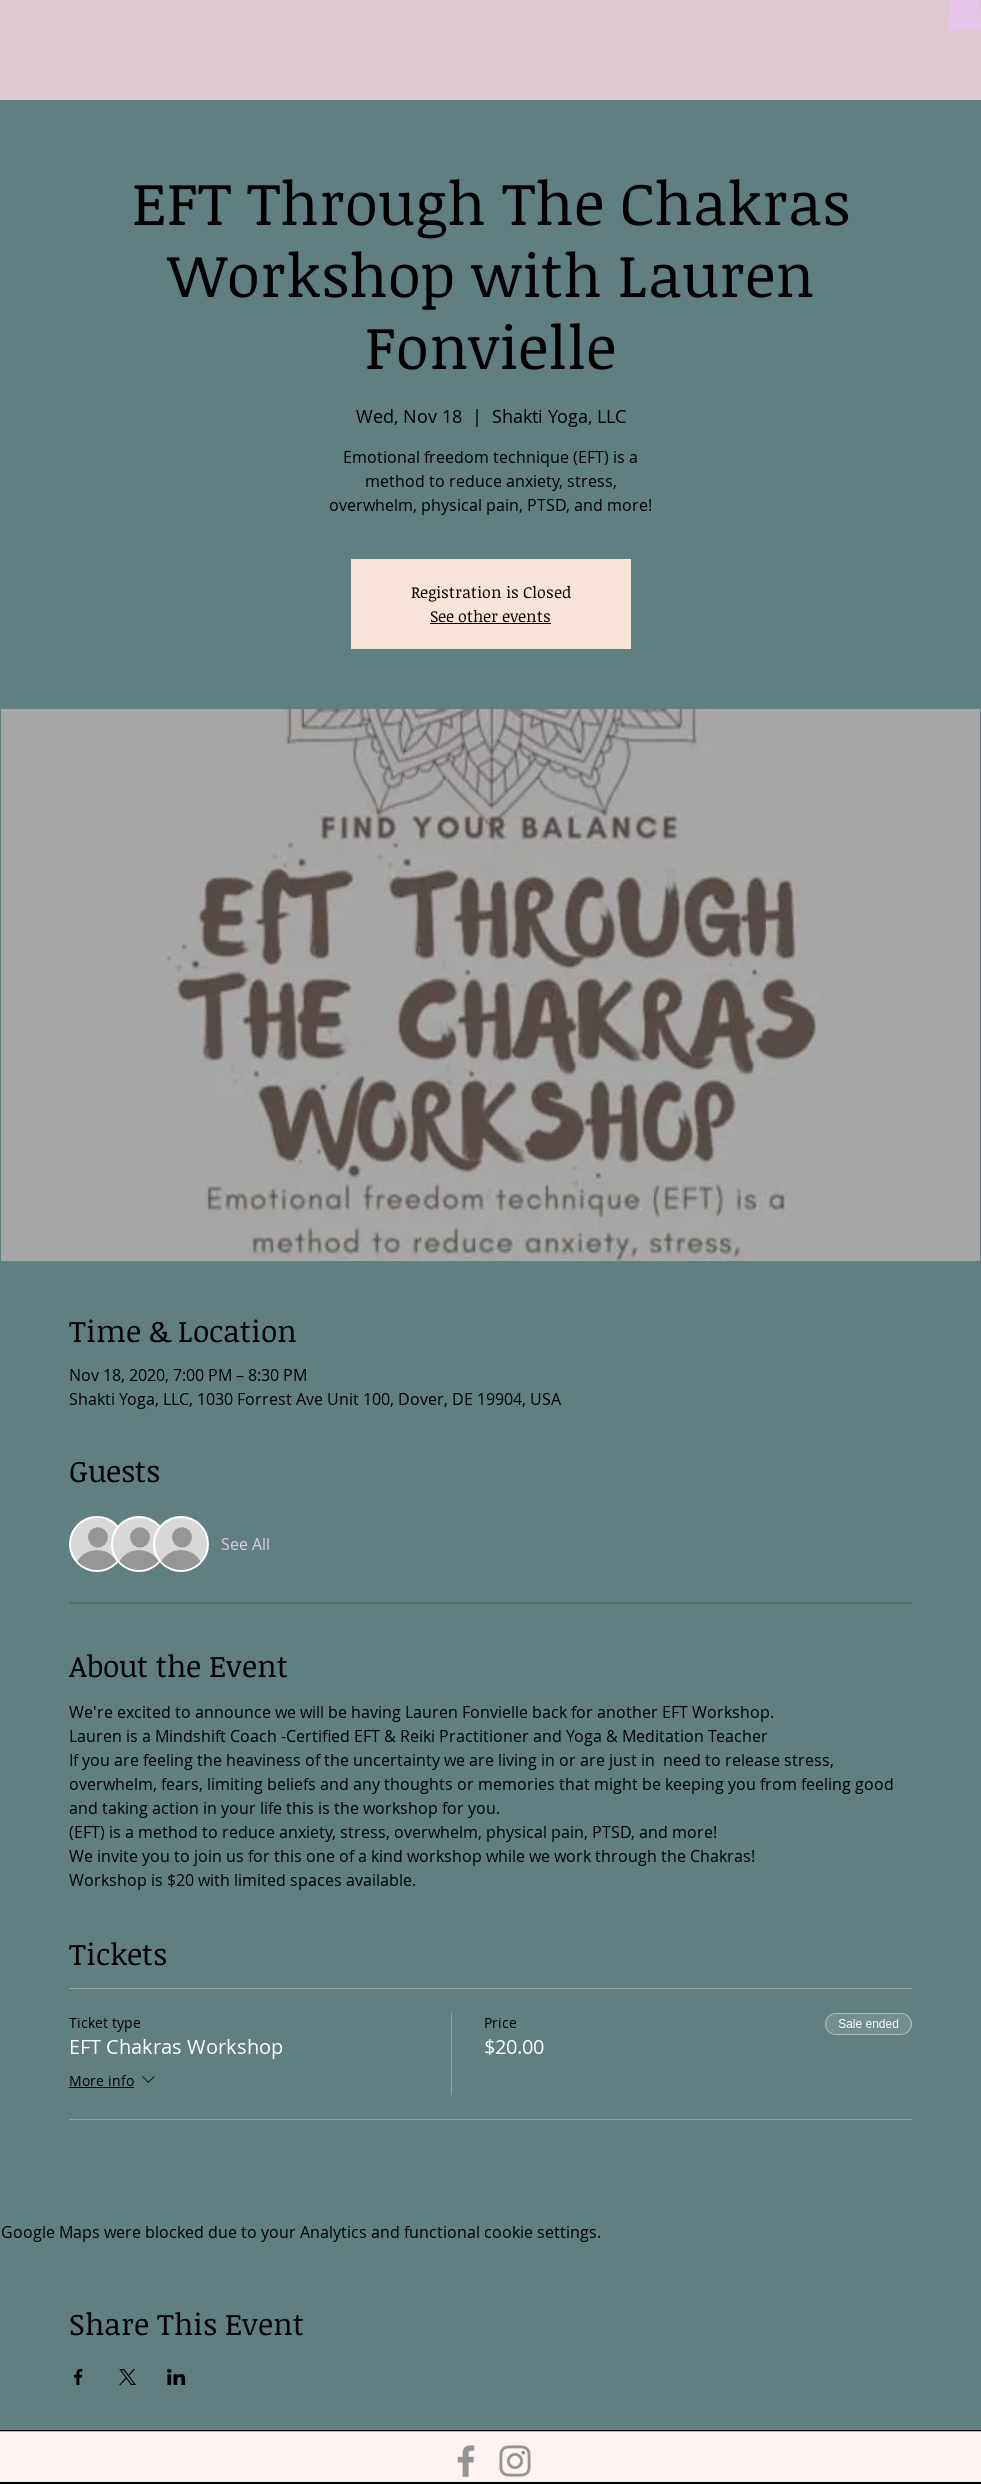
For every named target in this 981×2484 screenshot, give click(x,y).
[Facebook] (466, 2461)
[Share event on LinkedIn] (176, 2377)
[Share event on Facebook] (78, 2377)
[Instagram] (515, 2461)
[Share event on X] (127, 2377)
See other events (490, 616)
